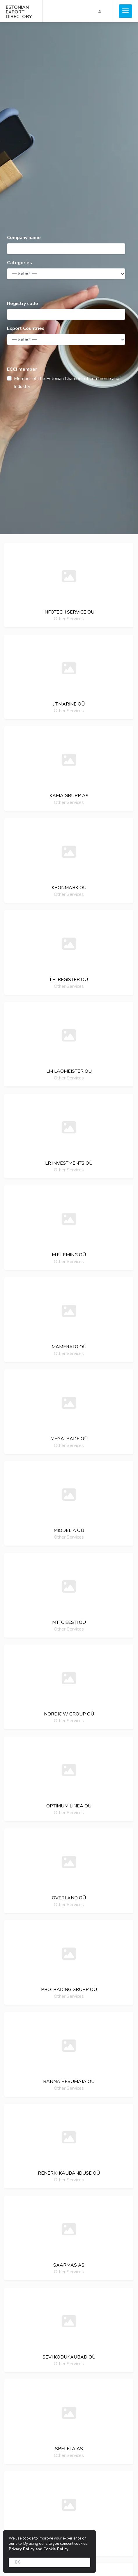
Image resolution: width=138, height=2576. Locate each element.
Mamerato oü (69, 1347)
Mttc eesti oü (69, 1622)
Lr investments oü (69, 1163)
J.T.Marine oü (69, 704)
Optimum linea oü (68, 1806)
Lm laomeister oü (69, 1071)
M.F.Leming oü (69, 1255)
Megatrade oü (69, 1439)
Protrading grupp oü (69, 1989)
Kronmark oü (69, 887)
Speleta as (69, 2449)
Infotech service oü (68, 612)
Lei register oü (69, 979)
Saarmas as (68, 2265)
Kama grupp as (69, 796)
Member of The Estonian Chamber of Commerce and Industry (66, 382)
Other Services (69, 619)
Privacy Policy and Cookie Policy (38, 2549)
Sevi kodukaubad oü (69, 2357)
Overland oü (69, 1898)
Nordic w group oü (69, 1714)
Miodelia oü (69, 1530)
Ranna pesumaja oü (69, 2081)
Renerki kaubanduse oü (69, 2173)
